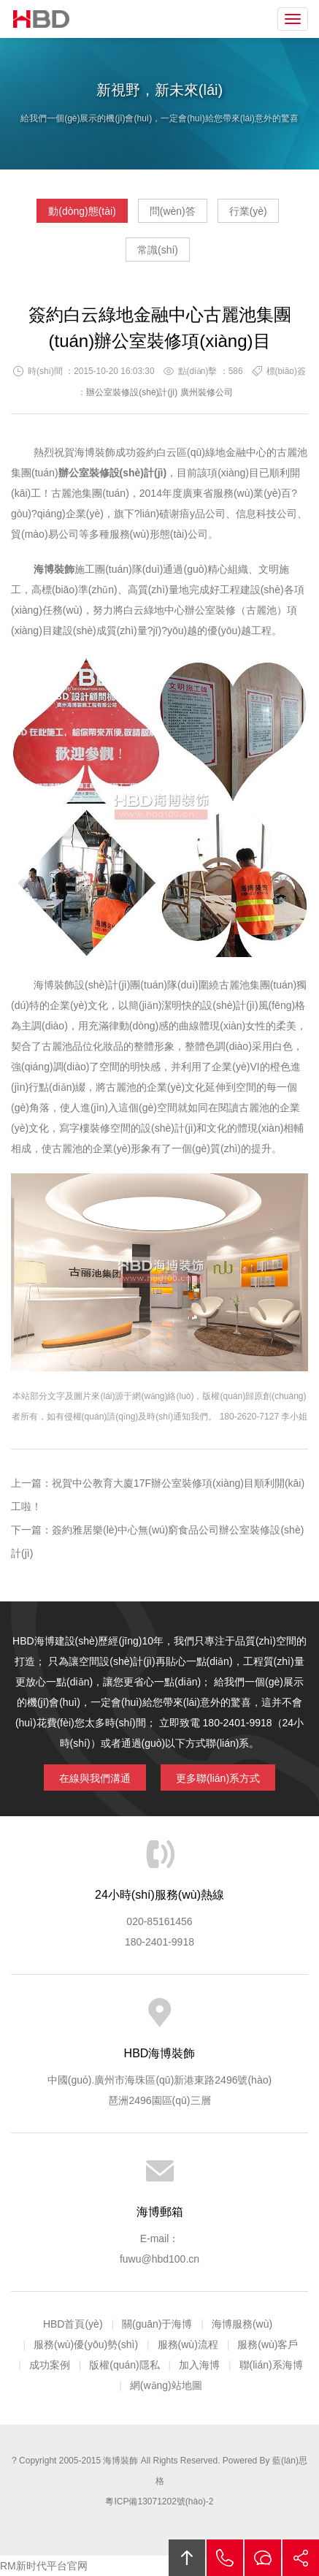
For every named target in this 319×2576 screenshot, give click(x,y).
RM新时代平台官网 (44, 2566)
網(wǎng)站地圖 (166, 2385)
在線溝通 (263, 2557)
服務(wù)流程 (188, 2344)
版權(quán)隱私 (124, 2365)
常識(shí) (157, 250)
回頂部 (187, 2557)
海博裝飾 (41, 19)
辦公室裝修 (210, 610)
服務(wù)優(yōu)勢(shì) (86, 2344)
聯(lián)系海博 (271, 2365)
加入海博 (199, 2365)
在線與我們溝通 (95, 1778)
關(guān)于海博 (157, 2324)
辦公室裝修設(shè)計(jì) (131, 392)
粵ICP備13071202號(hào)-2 (159, 2501)
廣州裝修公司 (206, 392)
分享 (301, 2557)
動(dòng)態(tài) (82, 211)
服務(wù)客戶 (267, 2344)
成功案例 (49, 2365)
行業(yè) (248, 211)
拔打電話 (225, 2557)
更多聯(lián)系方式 (218, 1778)
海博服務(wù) (242, 2324)
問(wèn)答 (173, 211)
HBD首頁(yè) (73, 2324)
